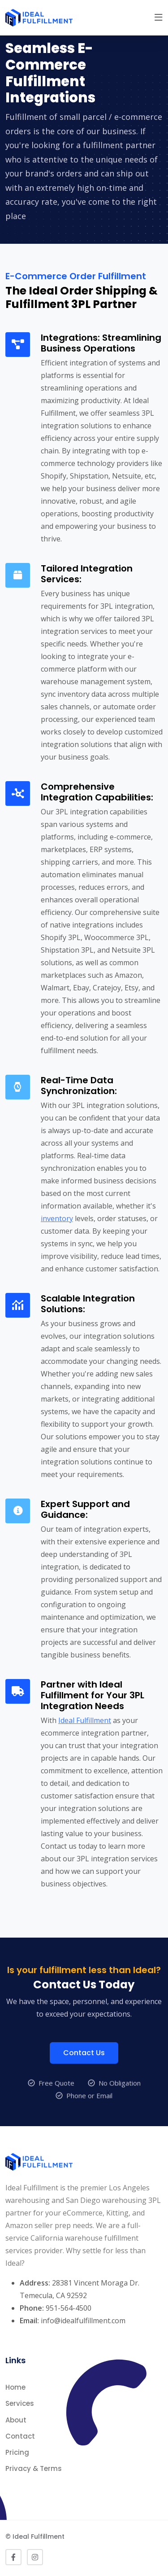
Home (15, 2387)
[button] (158, 18)
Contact (20, 2436)
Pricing (17, 2452)
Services (19, 2403)
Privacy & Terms (33, 2468)
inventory (57, 1218)
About (15, 2420)
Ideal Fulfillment (84, 1720)
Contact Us (84, 2075)
